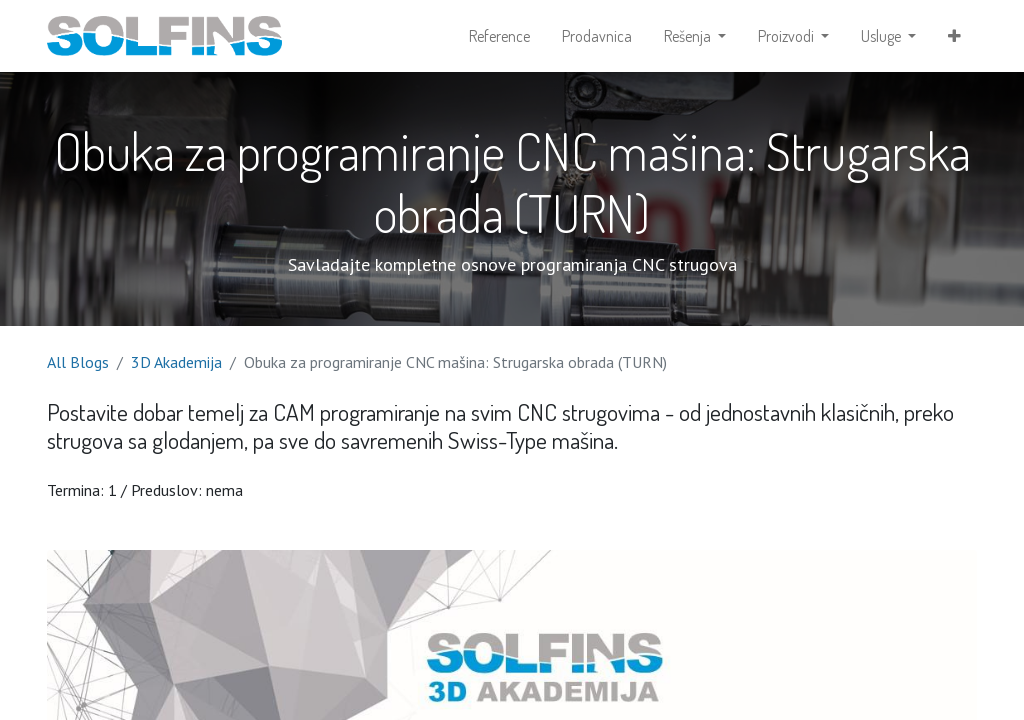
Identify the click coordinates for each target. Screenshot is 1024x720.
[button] (954, 36)
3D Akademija (176, 362)
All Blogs (78, 362)
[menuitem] (499, 36)
